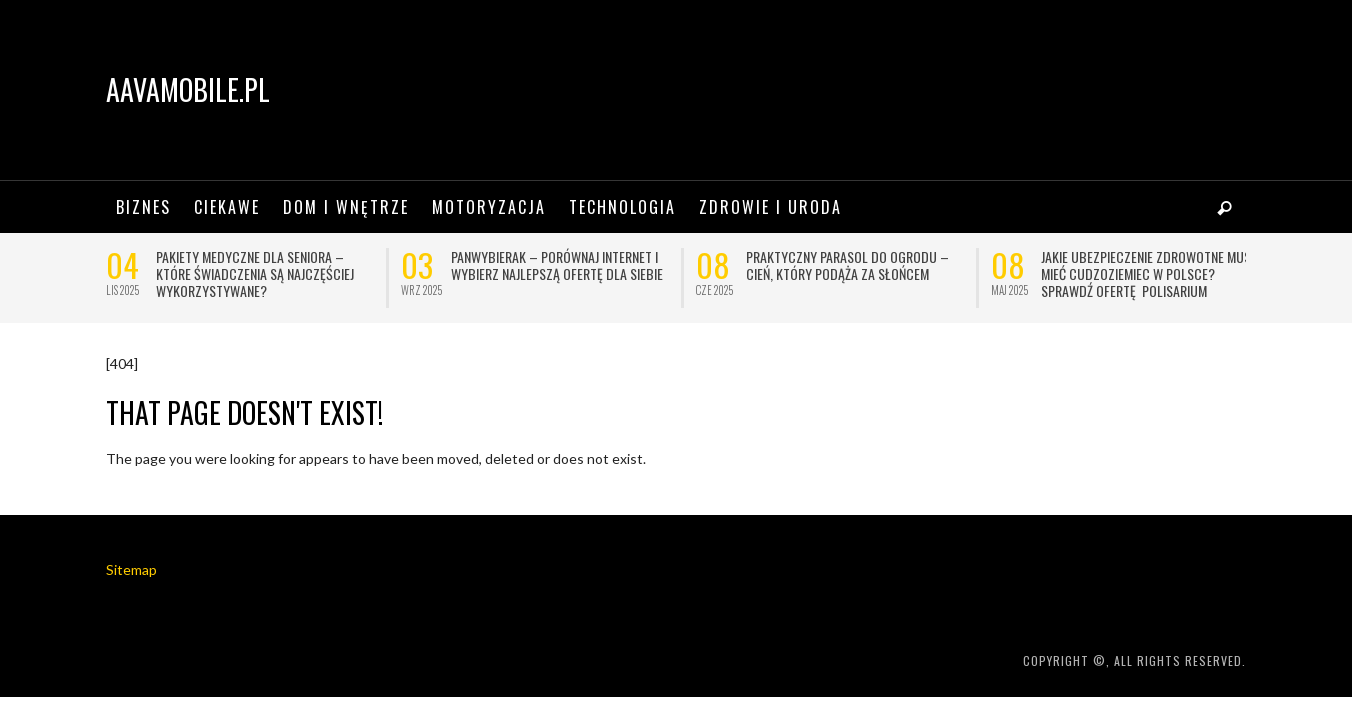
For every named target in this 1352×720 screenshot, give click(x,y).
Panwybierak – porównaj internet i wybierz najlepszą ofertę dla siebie (557, 265)
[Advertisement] (882, 90)
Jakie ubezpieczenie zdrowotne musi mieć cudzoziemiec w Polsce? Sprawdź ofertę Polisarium (1147, 273)
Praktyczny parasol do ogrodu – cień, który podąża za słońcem (847, 265)
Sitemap (131, 569)
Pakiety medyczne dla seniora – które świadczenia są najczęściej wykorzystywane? (255, 273)
